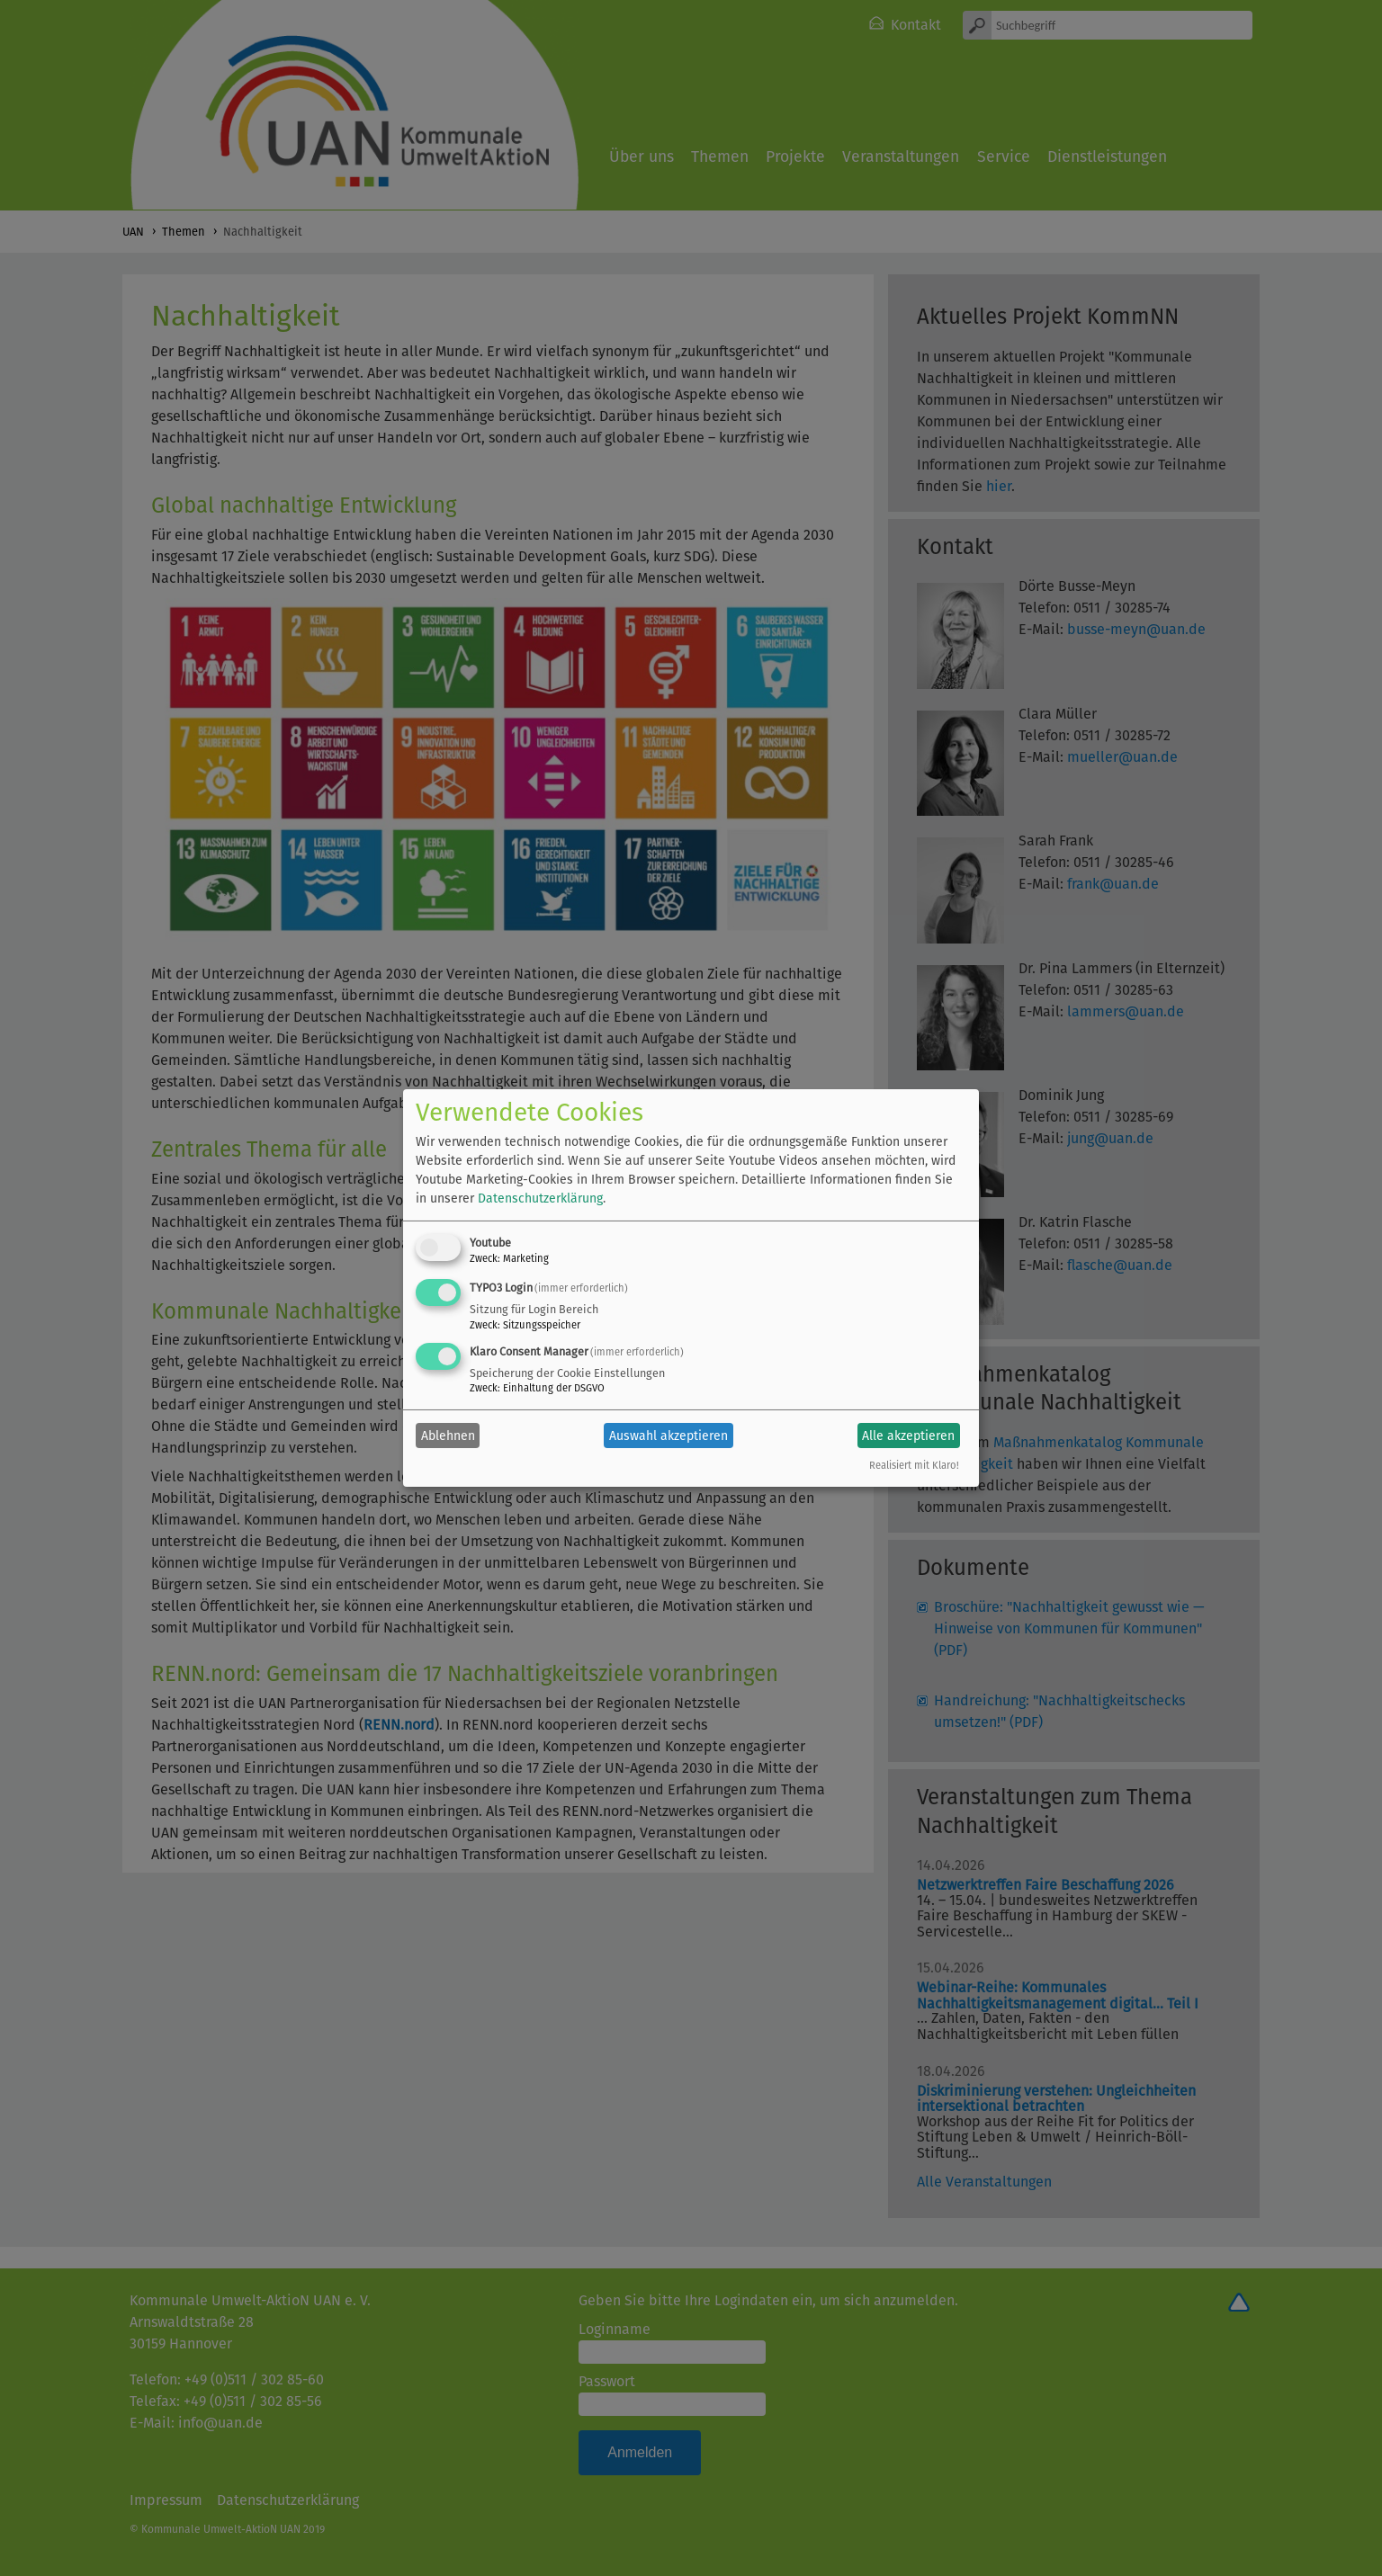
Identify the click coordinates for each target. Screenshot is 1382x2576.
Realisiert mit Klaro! (914, 1465)
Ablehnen (448, 1436)
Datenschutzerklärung (540, 1198)
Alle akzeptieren (908, 1436)
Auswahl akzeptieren (668, 1436)
